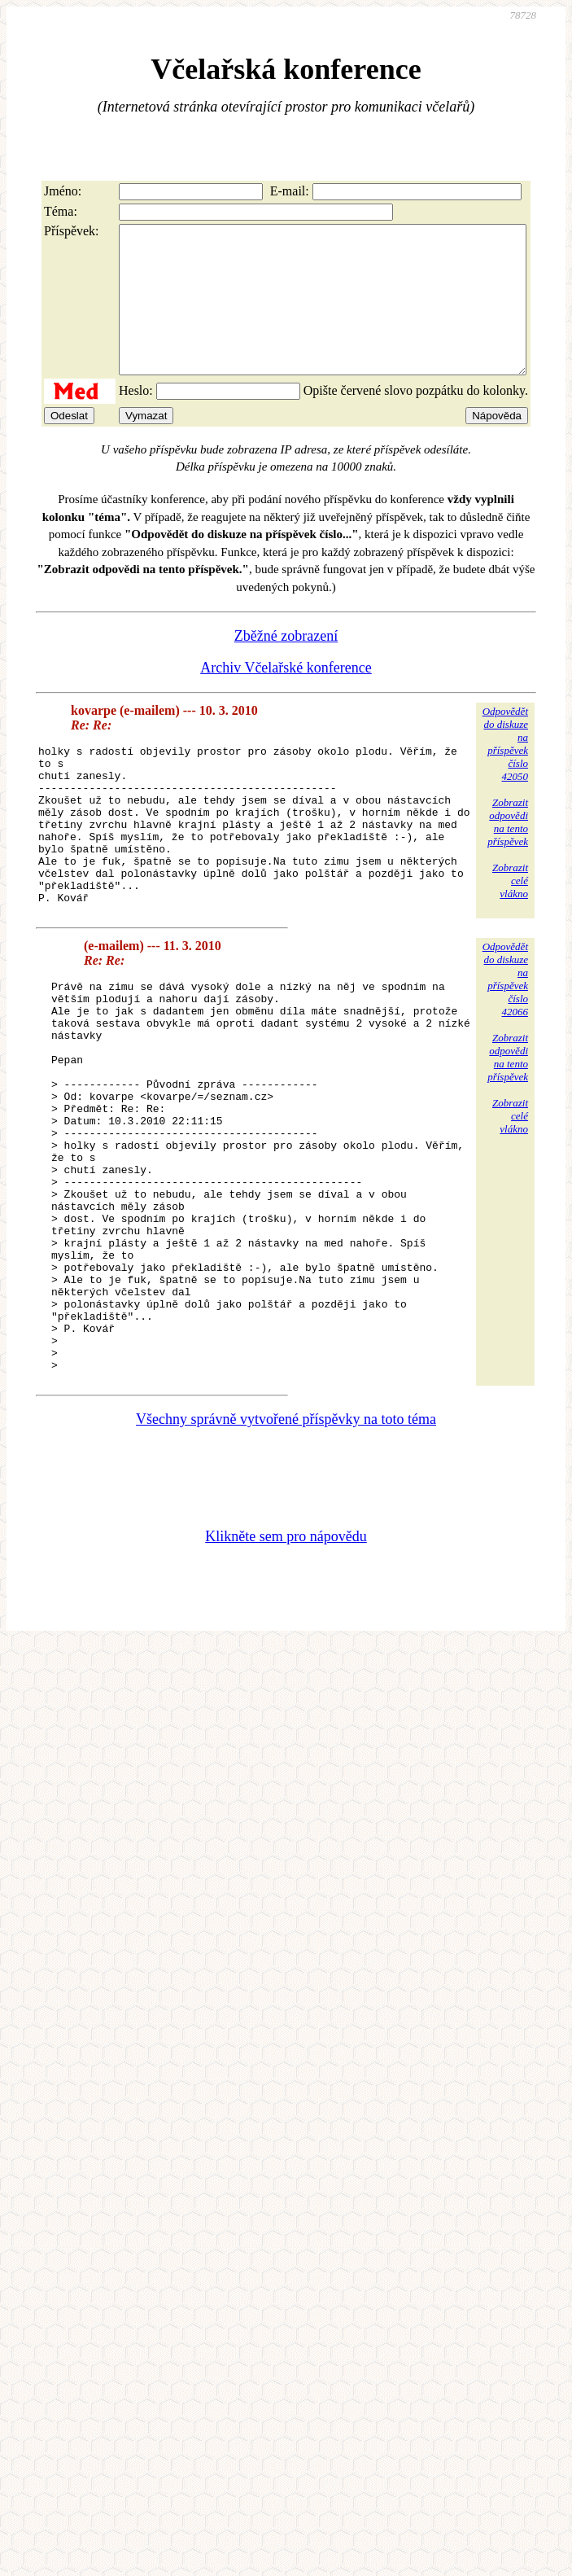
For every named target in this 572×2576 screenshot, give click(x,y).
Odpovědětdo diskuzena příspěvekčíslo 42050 (505, 773)
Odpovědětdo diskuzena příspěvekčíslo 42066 (505, 1040)
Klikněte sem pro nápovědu (285, 1675)
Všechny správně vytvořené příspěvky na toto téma (286, 1558)
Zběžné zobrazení (286, 665)
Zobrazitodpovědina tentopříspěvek (507, 851)
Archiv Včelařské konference (286, 697)
